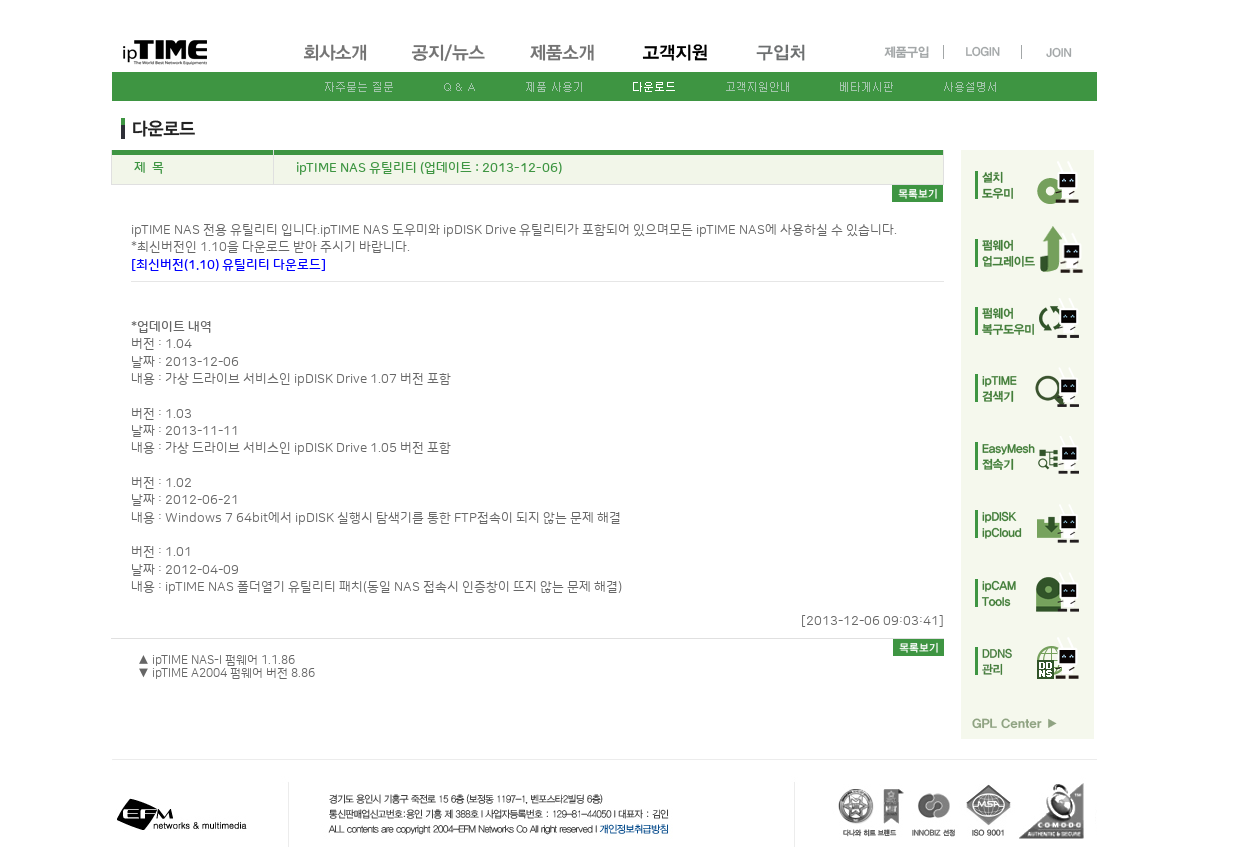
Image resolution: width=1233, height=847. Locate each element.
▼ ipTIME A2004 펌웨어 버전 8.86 (226, 673)
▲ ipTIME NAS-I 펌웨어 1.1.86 (216, 660)
